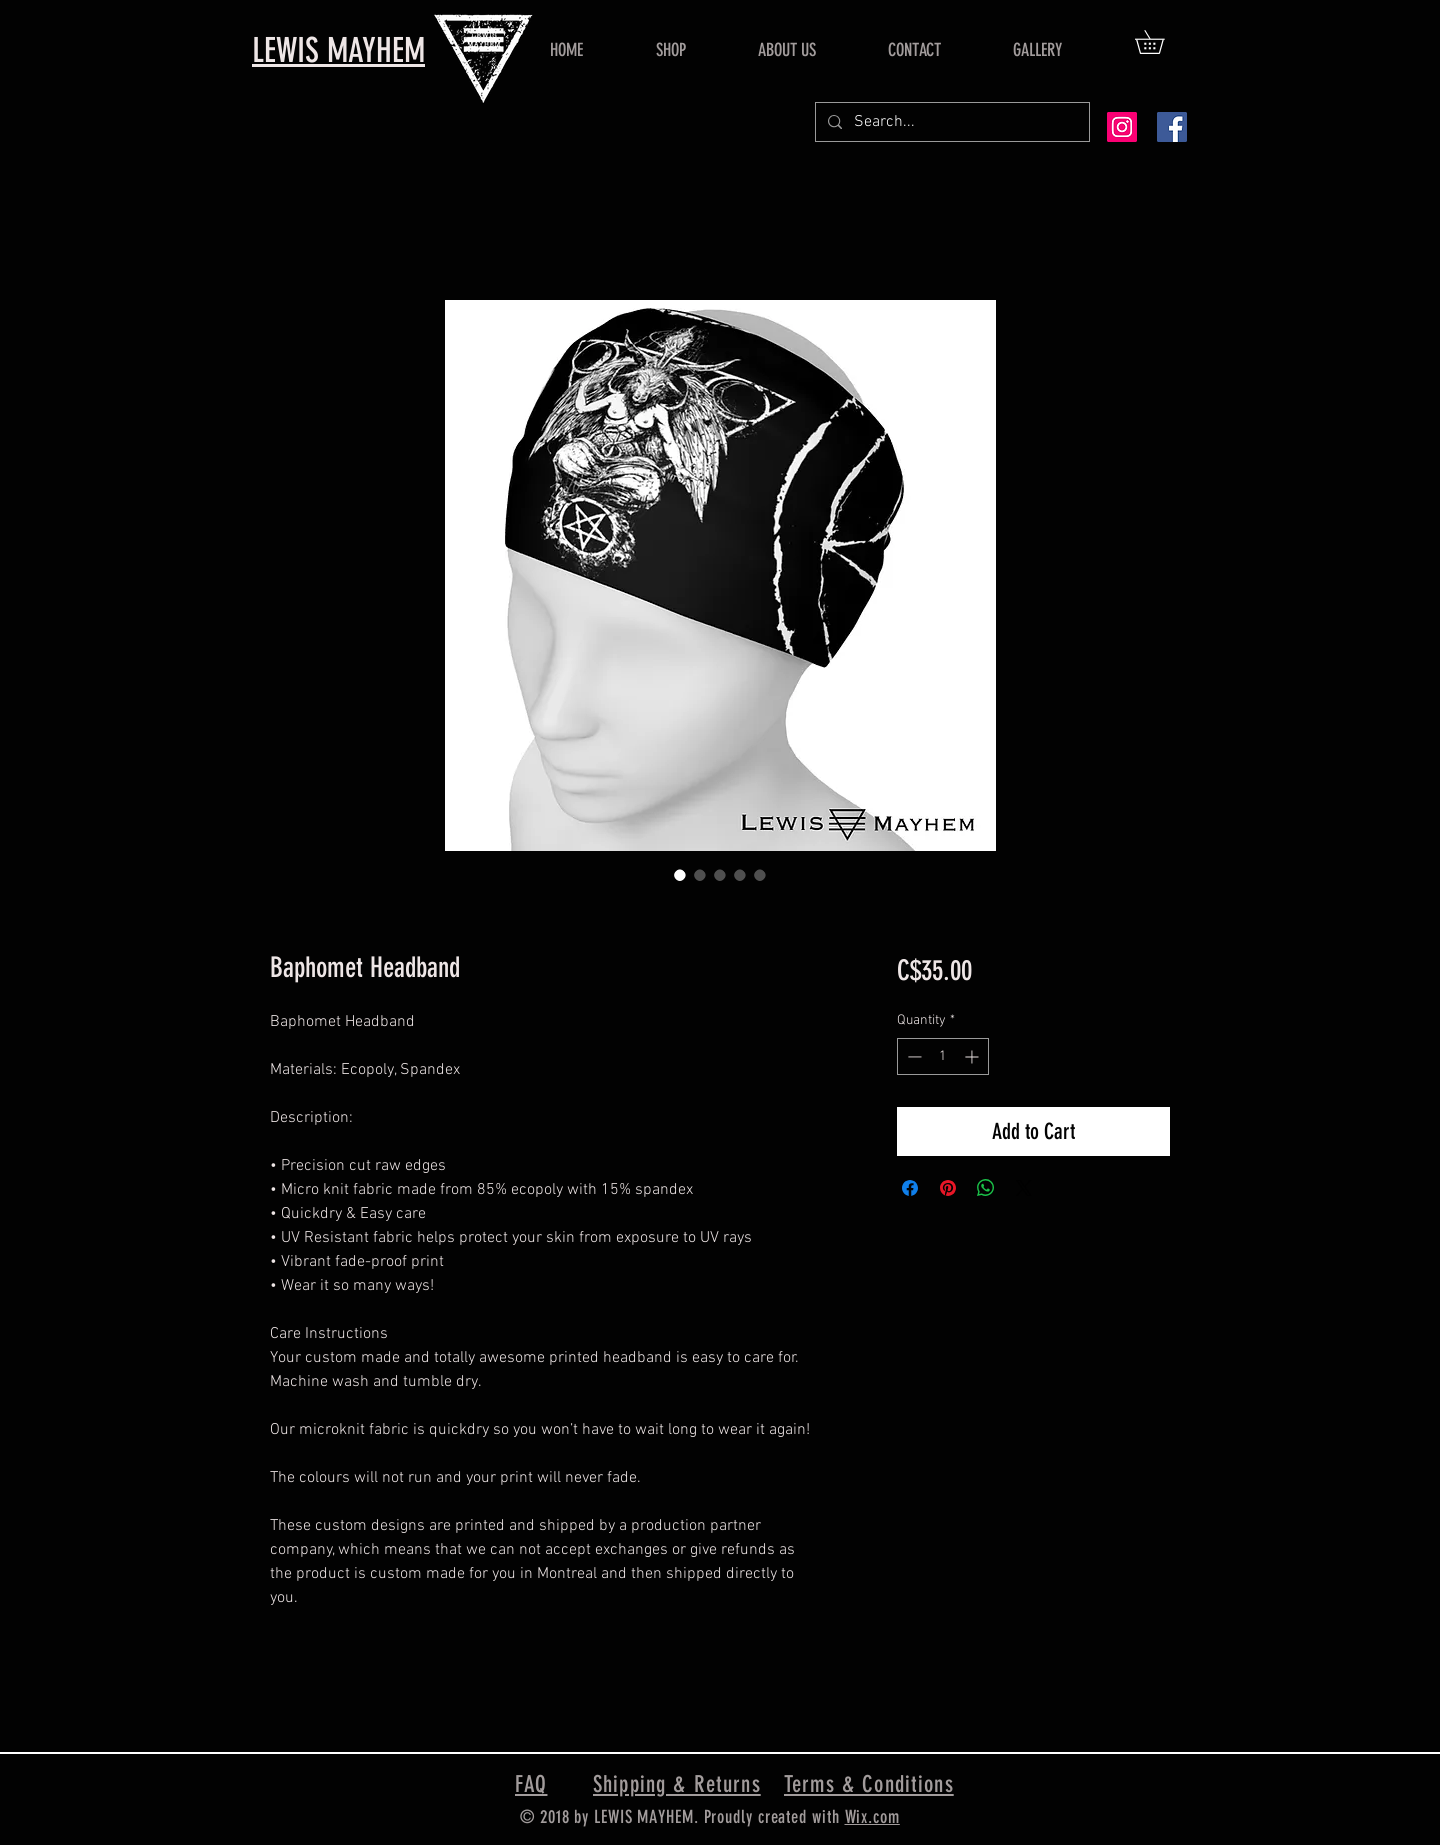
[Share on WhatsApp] (986, 1188)
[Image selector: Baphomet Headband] (680, 875)
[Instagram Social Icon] (1122, 127)
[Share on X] (1024, 1188)
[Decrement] (912, 1056)
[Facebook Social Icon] (1172, 127)
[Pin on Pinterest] (948, 1188)
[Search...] (950, 122)
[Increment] (973, 1056)
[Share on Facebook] (910, 1188)
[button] (1161, 42)
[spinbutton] (943, 1056)
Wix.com (872, 1817)
